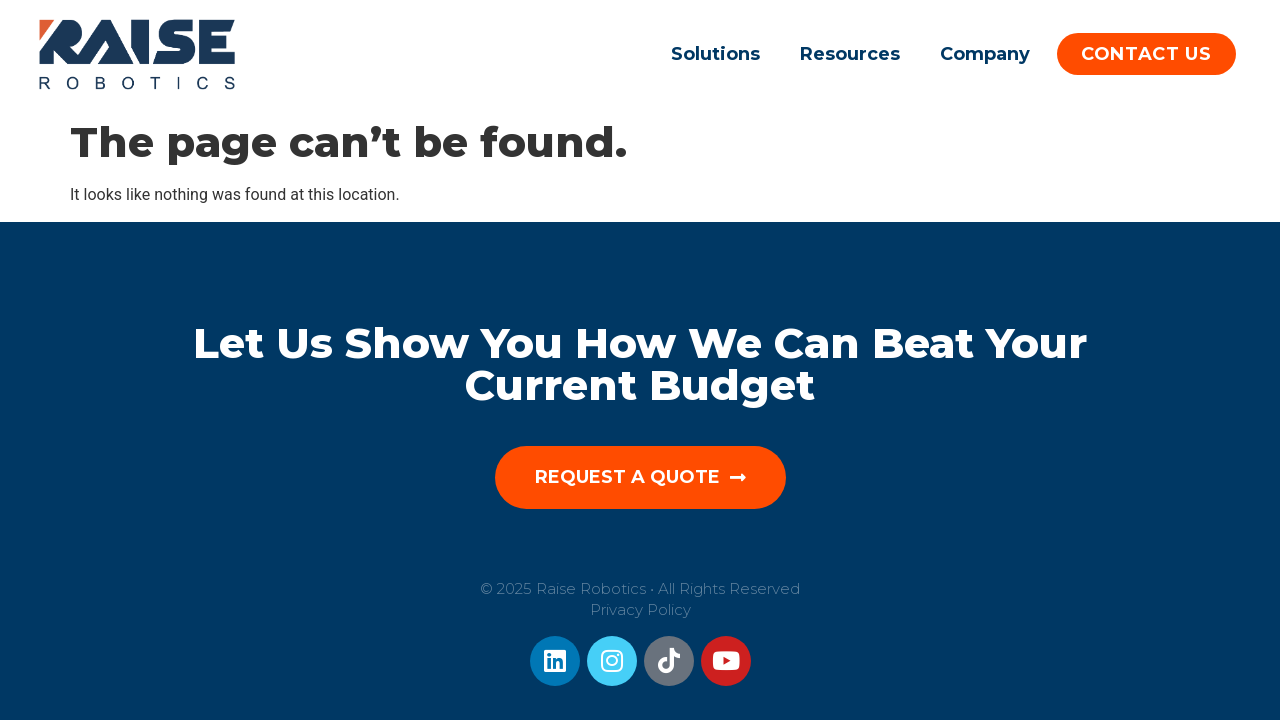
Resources (850, 54)
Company (985, 54)
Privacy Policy (640, 609)
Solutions (715, 54)
